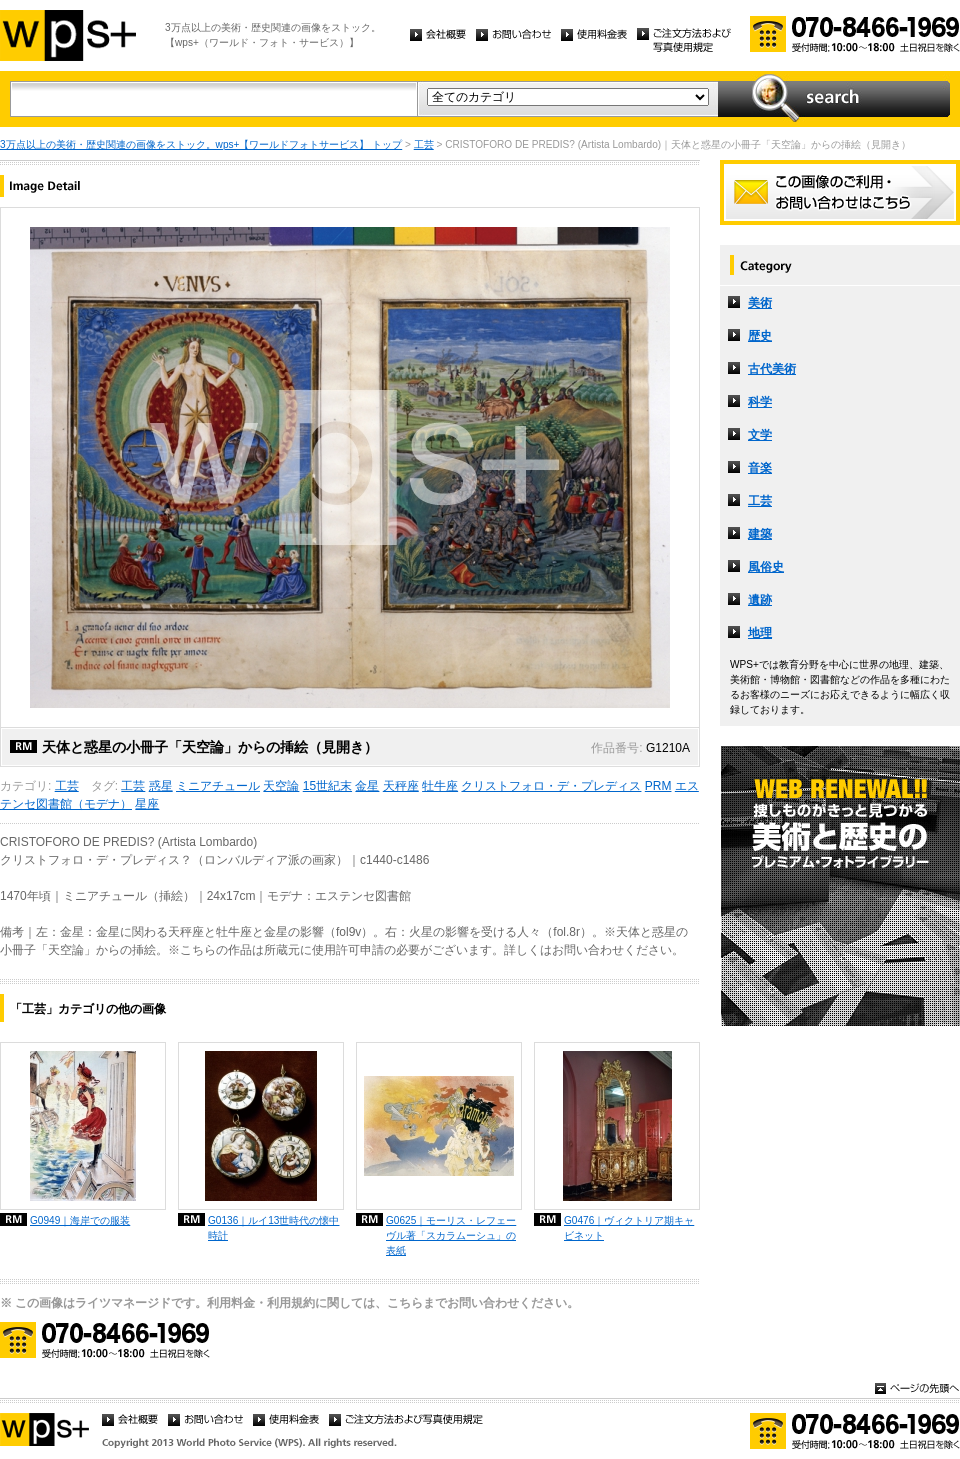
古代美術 (772, 369)
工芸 (424, 144)
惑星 (161, 786)
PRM (658, 786)
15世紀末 (327, 786)
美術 (760, 303)
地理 (760, 633)
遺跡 (760, 600)
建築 (760, 534)
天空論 (281, 786)
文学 (760, 435)
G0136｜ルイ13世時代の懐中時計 (273, 1228)
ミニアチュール (218, 786)
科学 (760, 402)
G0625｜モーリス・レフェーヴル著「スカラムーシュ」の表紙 (451, 1235)
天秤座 (401, 786)
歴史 (760, 336)
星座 (147, 804)
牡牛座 (440, 786)
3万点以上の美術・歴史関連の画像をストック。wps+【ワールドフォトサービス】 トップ (201, 144)
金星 (367, 786)
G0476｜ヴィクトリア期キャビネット (629, 1228)
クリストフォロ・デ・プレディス (551, 786)
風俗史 (766, 567)
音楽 (760, 468)
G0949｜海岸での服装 (80, 1220)
